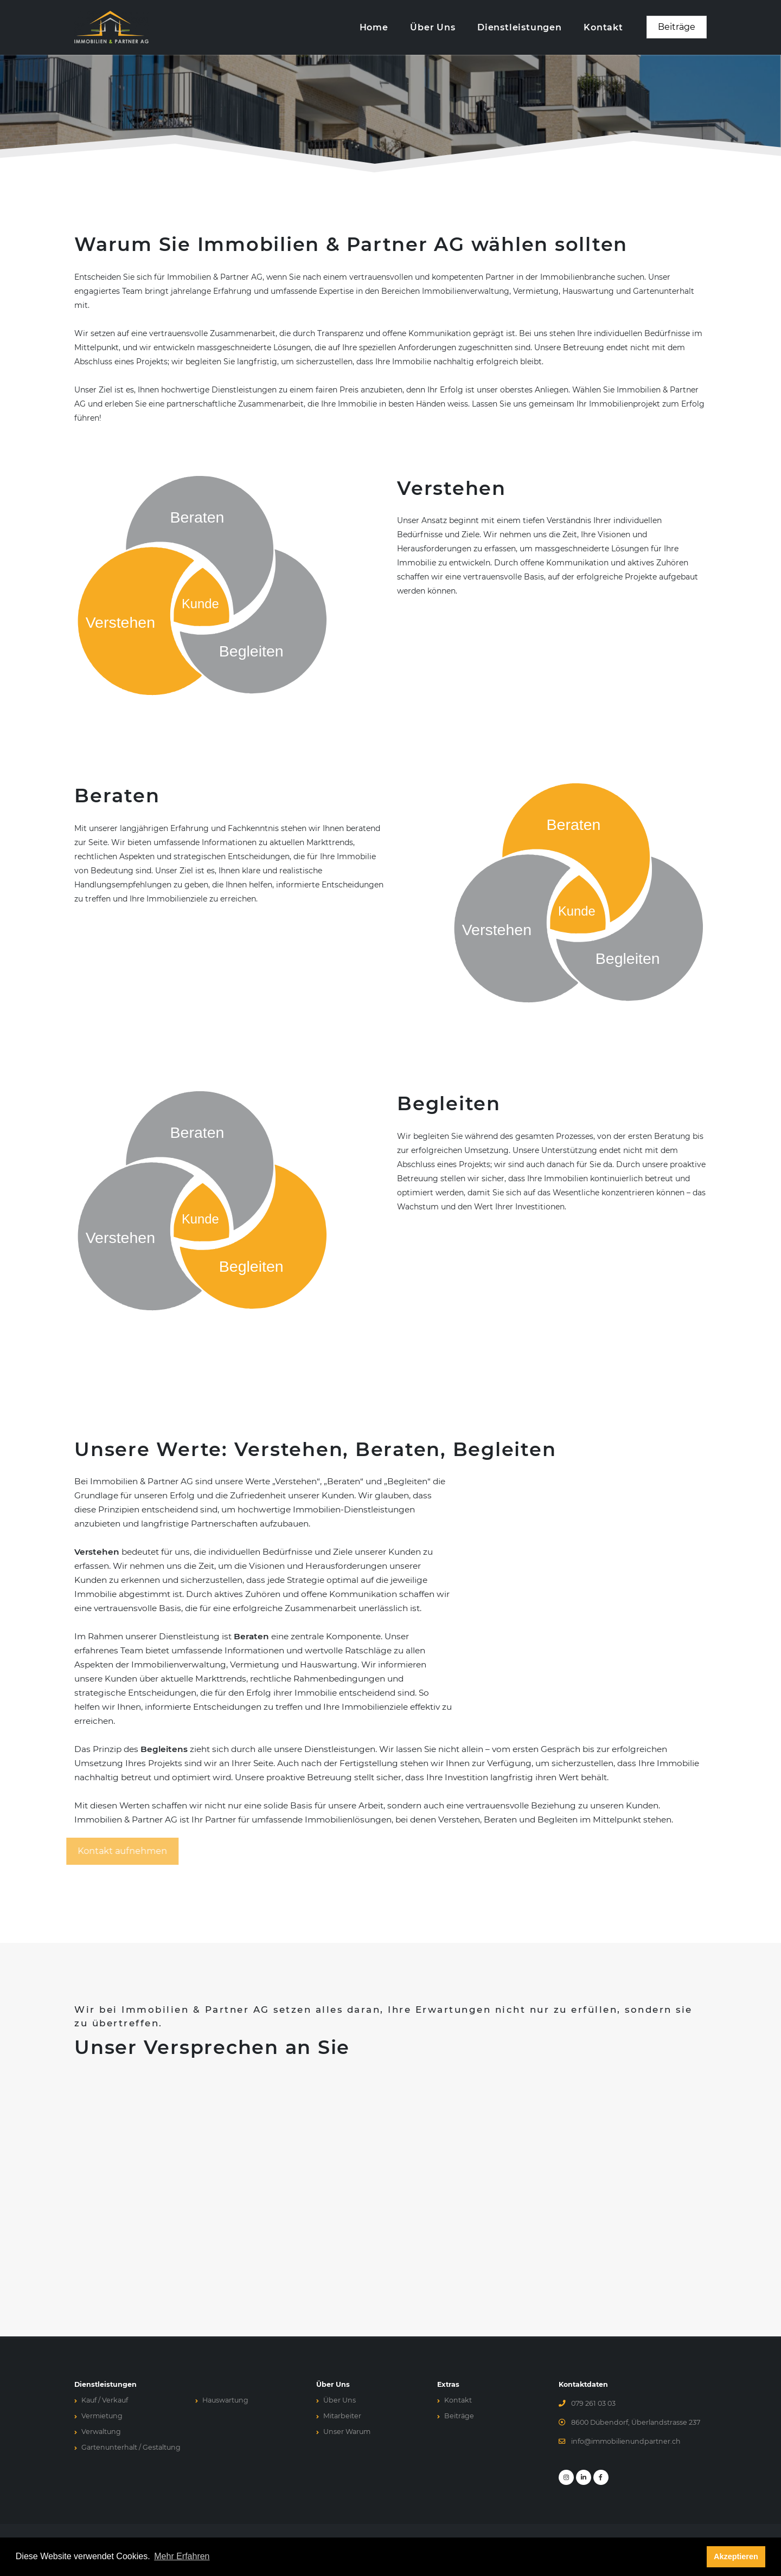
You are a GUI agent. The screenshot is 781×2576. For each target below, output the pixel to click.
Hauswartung (225, 2400)
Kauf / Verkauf (104, 2400)
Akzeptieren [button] (736, 2557)
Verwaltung (101, 2431)
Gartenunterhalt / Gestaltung (131, 2447)
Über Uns (432, 27)
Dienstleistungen (519, 27)
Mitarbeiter (342, 2416)
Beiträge (459, 2416)
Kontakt (603, 27)
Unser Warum (346, 2431)
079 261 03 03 (593, 2403)
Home (374, 27)
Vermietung (102, 2416)
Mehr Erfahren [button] (181, 2556)
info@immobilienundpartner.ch (626, 2441)
